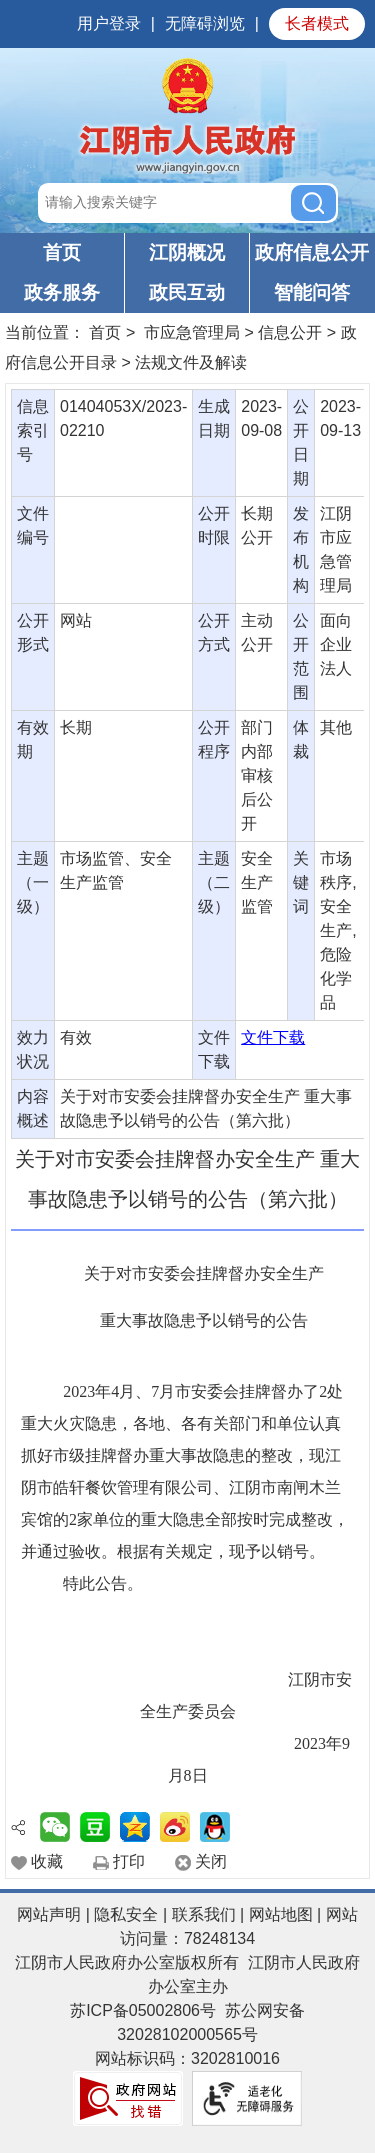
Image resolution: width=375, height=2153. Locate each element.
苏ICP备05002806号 (143, 2010)
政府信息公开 (312, 252)
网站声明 (49, 1914)
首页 (62, 252)
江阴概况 (187, 252)
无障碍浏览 (205, 23)
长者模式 (317, 23)
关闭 (211, 1861)
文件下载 (273, 1037)
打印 (129, 1861)
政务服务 (62, 292)
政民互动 (187, 292)
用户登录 (109, 23)
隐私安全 (126, 1914)
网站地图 (281, 1914)
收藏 (47, 1861)
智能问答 (312, 292)
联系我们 (204, 1914)
